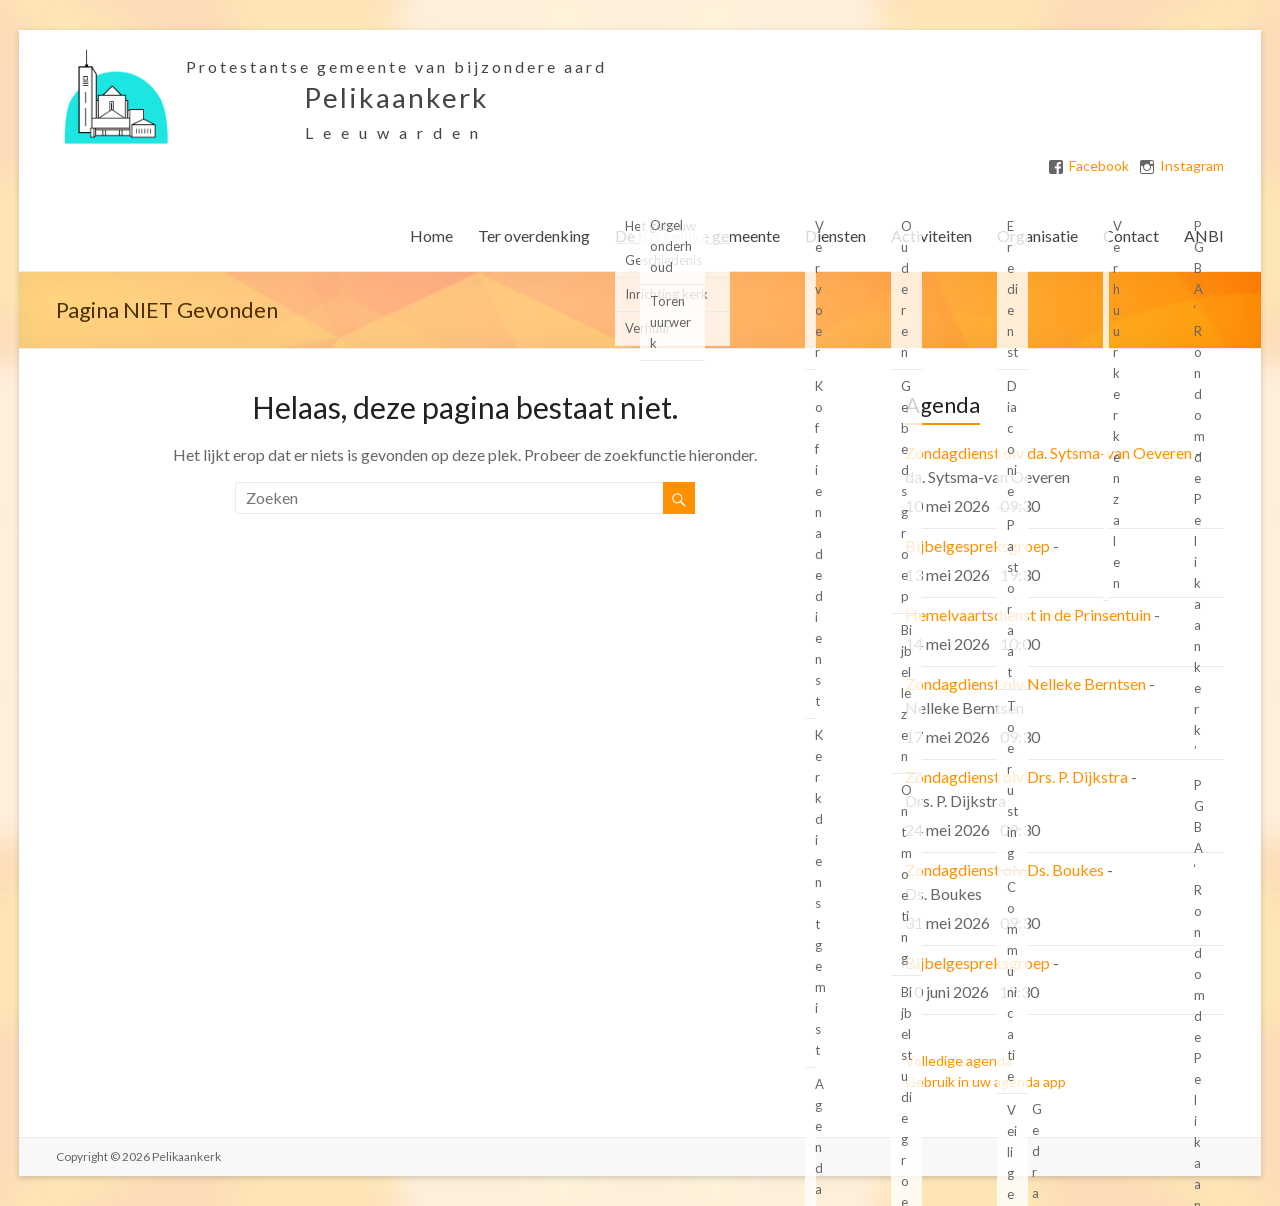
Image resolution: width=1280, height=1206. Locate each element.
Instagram (1192, 166)
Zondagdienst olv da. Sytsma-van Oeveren (1048, 452)
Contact (1131, 235)
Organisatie (1037, 235)
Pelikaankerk (396, 97)
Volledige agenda (958, 1060)
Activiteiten (931, 235)
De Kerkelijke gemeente (697, 235)
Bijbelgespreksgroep (977, 545)
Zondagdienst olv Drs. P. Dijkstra (1016, 776)
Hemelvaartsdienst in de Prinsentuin (1028, 614)
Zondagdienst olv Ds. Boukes (1004, 869)
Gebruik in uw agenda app (985, 1081)
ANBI (1204, 235)
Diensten (835, 235)
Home (431, 235)
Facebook (1099, 166)
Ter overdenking (534, 235)
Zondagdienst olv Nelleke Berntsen (1025, 683)
